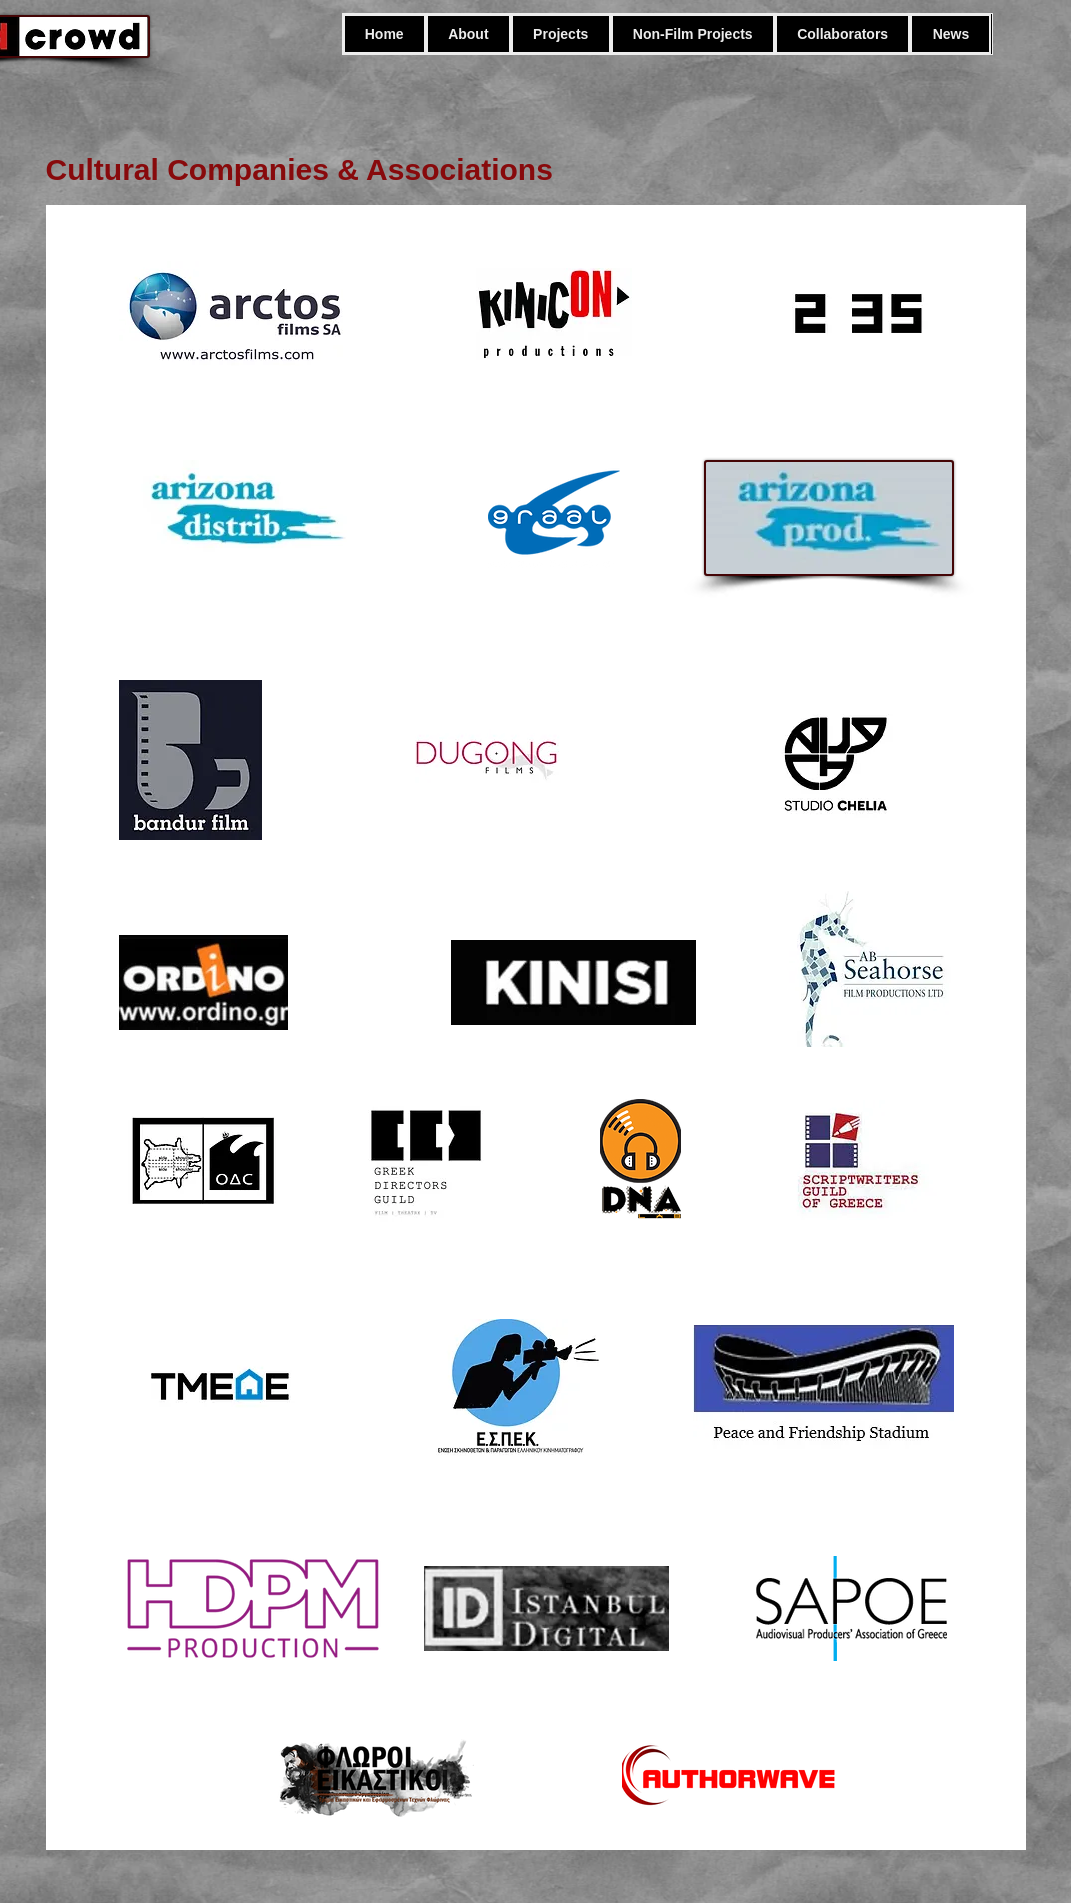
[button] (693, 34)
